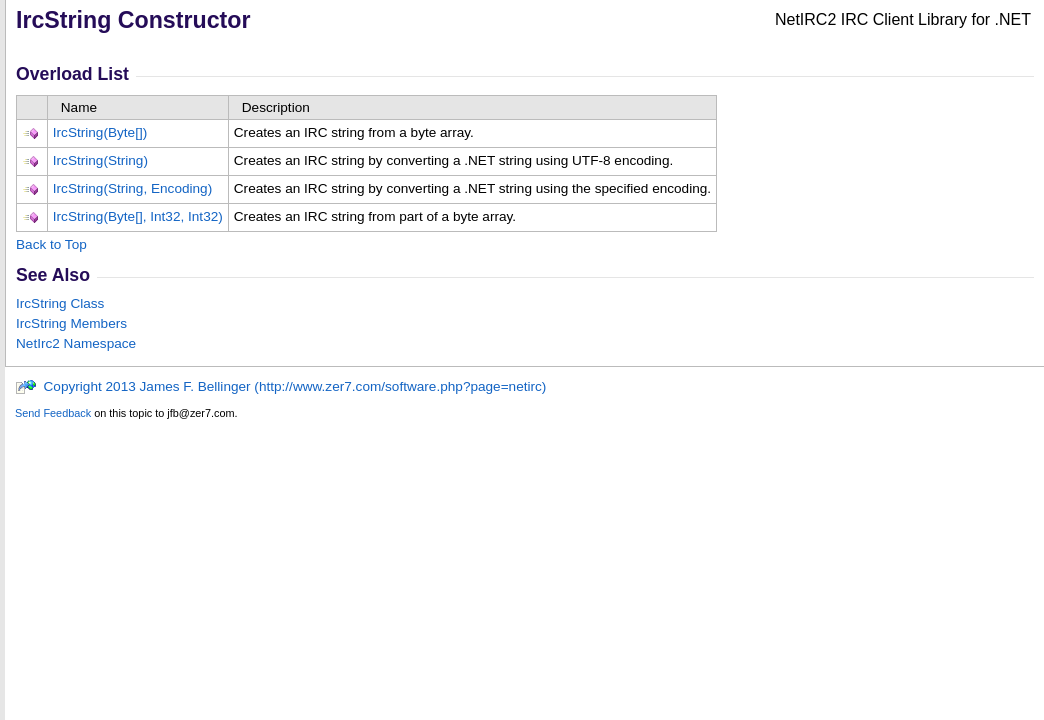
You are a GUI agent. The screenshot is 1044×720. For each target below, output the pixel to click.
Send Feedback (53, 413)
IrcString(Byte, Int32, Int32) (138, 216)
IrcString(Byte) (100, 132)
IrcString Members (71, 323)
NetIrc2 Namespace (76, 343)
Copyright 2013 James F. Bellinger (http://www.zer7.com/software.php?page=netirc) (280, 386)
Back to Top (51, 244)
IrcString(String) (100, 160)
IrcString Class (60, 303)
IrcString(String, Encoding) (132, 188)
